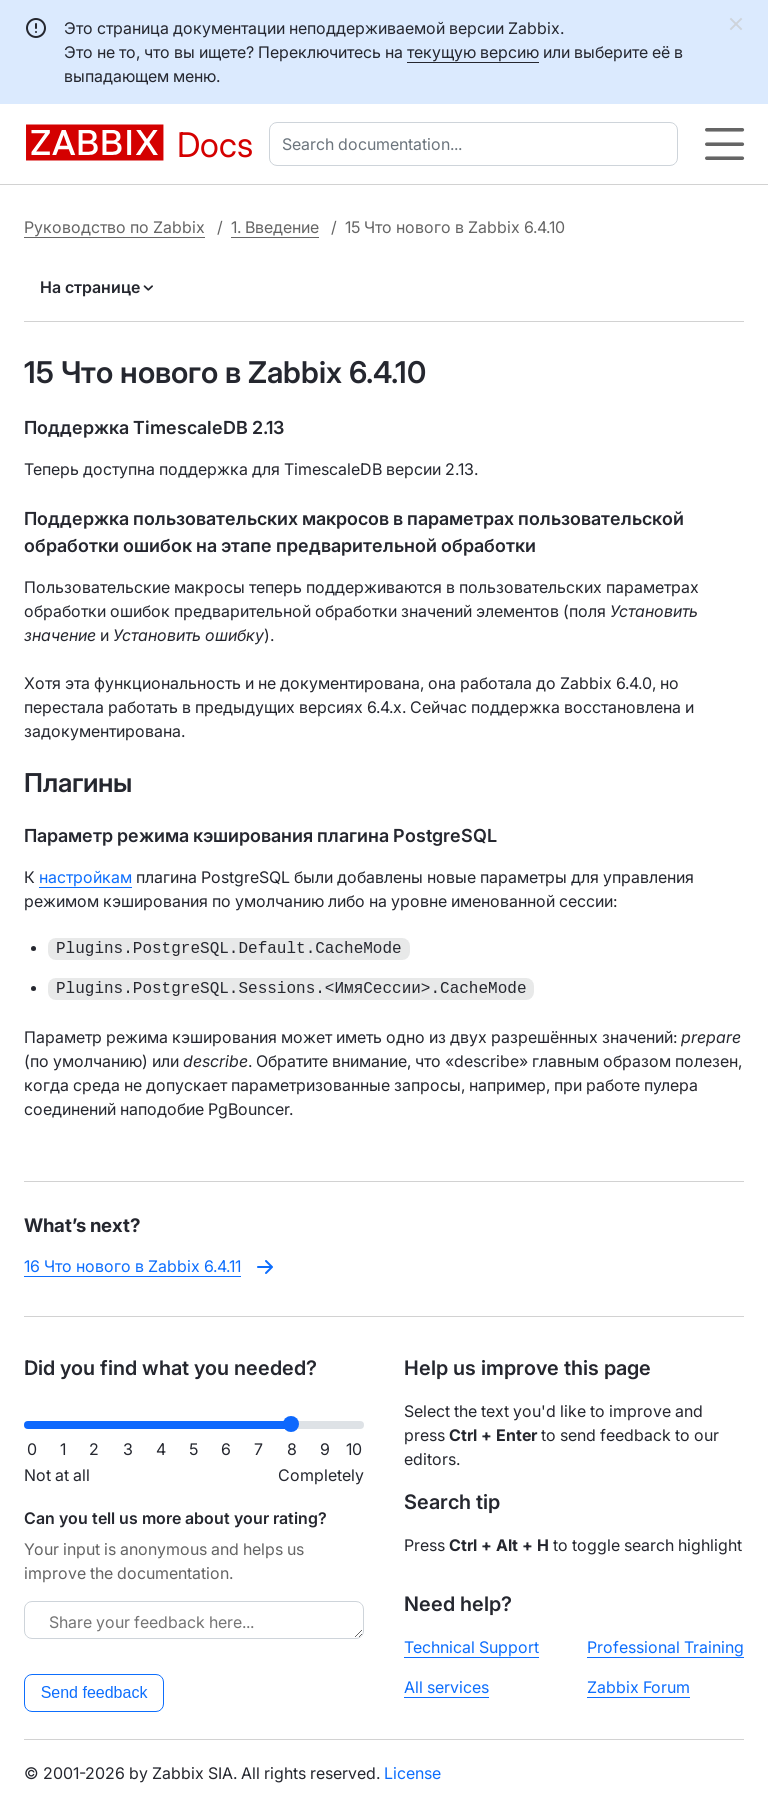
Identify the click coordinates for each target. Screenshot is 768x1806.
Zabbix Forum (638, 1687)
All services (446, 1687)
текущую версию (473, 52)
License (412, 1773)
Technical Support (471, 1647)
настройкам (85, 877)
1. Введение (275, 227)
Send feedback (94, 1692)
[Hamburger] (724, 144)
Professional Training (665, 1647)
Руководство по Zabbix (114, 227)
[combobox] (477, 144)
